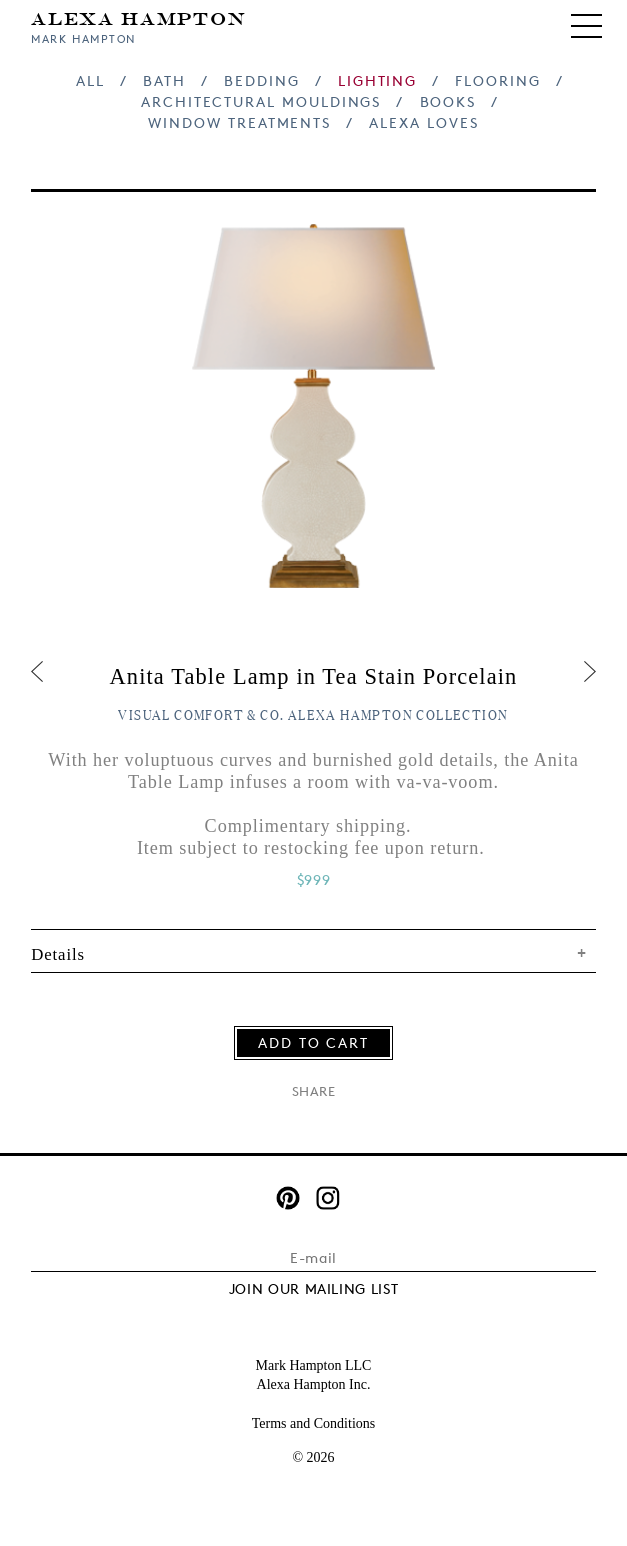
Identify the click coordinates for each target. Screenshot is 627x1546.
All (90, 80)
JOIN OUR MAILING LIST (314, 1288)
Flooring (497, 80)
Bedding (262, 80)
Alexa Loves (423, 122)
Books (448, 101)
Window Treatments (239, 122)
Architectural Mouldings (261, 101)
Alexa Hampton (138, 17)
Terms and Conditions (313, 1423)
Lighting (377, 80)
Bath (164, 80)
